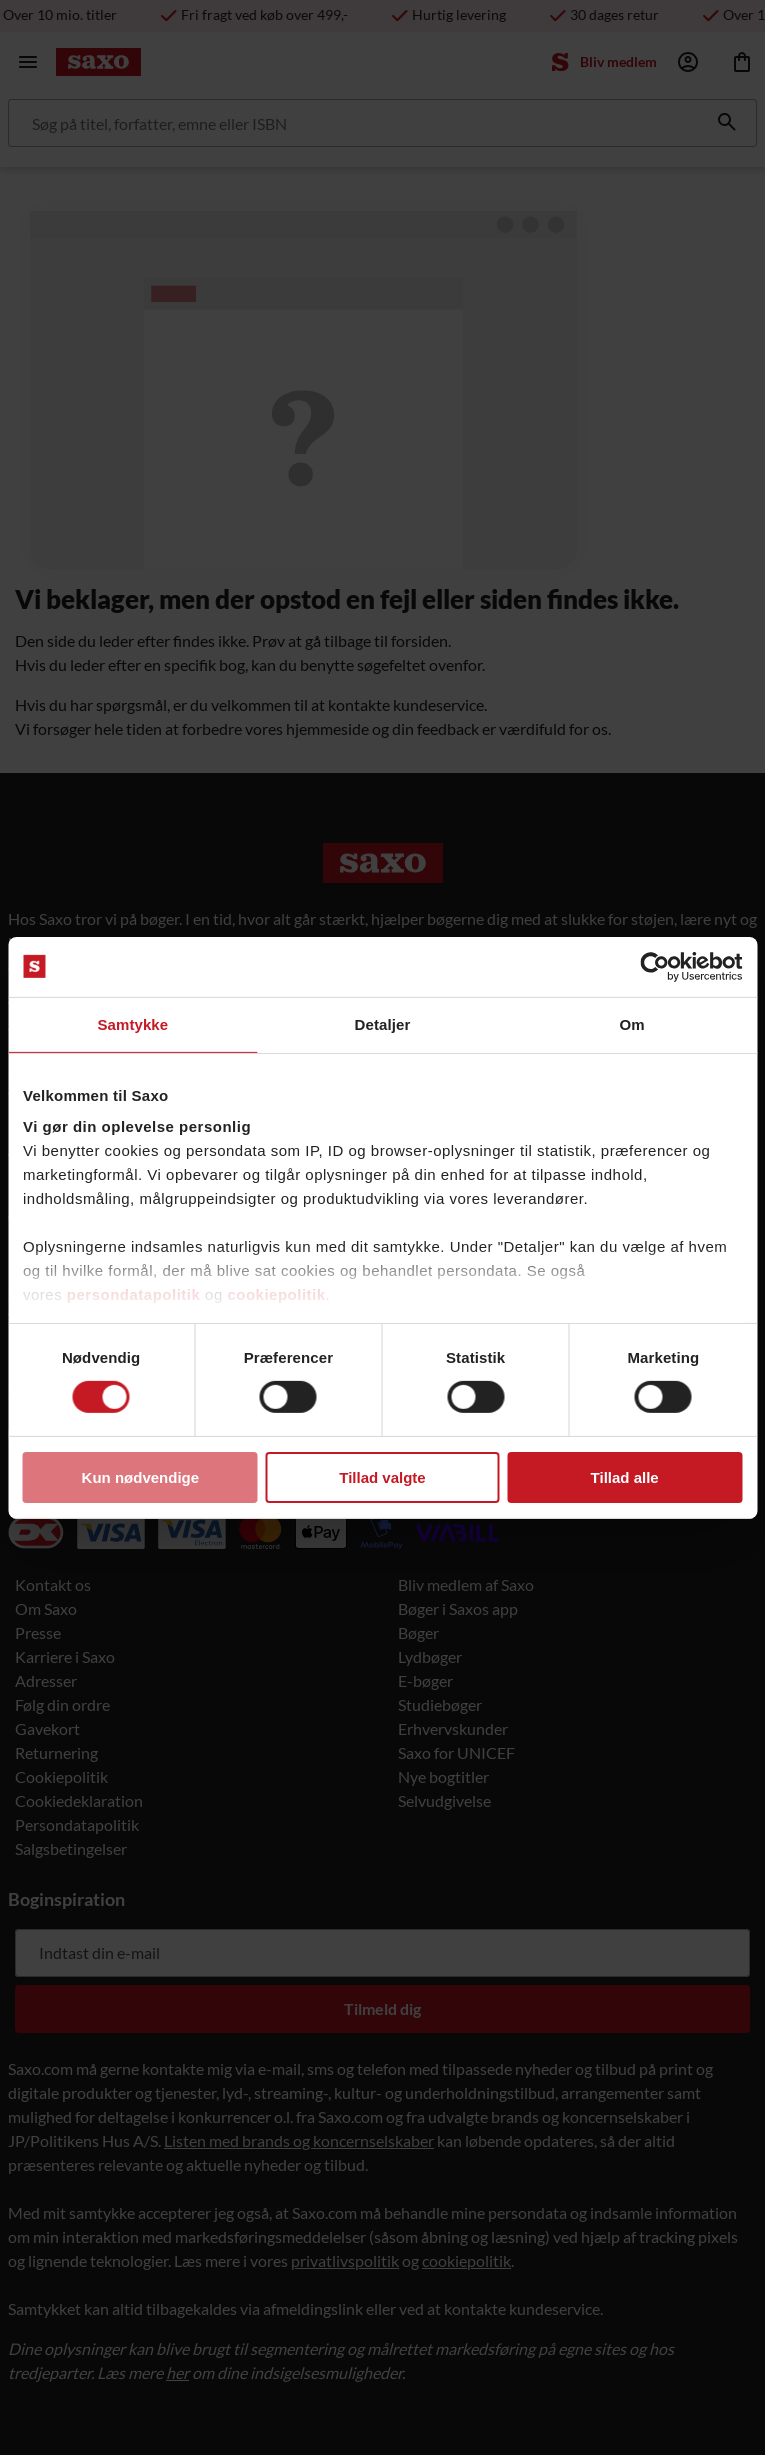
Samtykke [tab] (132, 1023)
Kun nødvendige (141, 1477)
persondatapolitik (134, 1294)
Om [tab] (632, 1023)
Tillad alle (625, 1477)
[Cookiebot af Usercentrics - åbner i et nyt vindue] (654, 966)
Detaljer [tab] (383, 1023)
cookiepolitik (276, 1294)
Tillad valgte (382, 1477)
